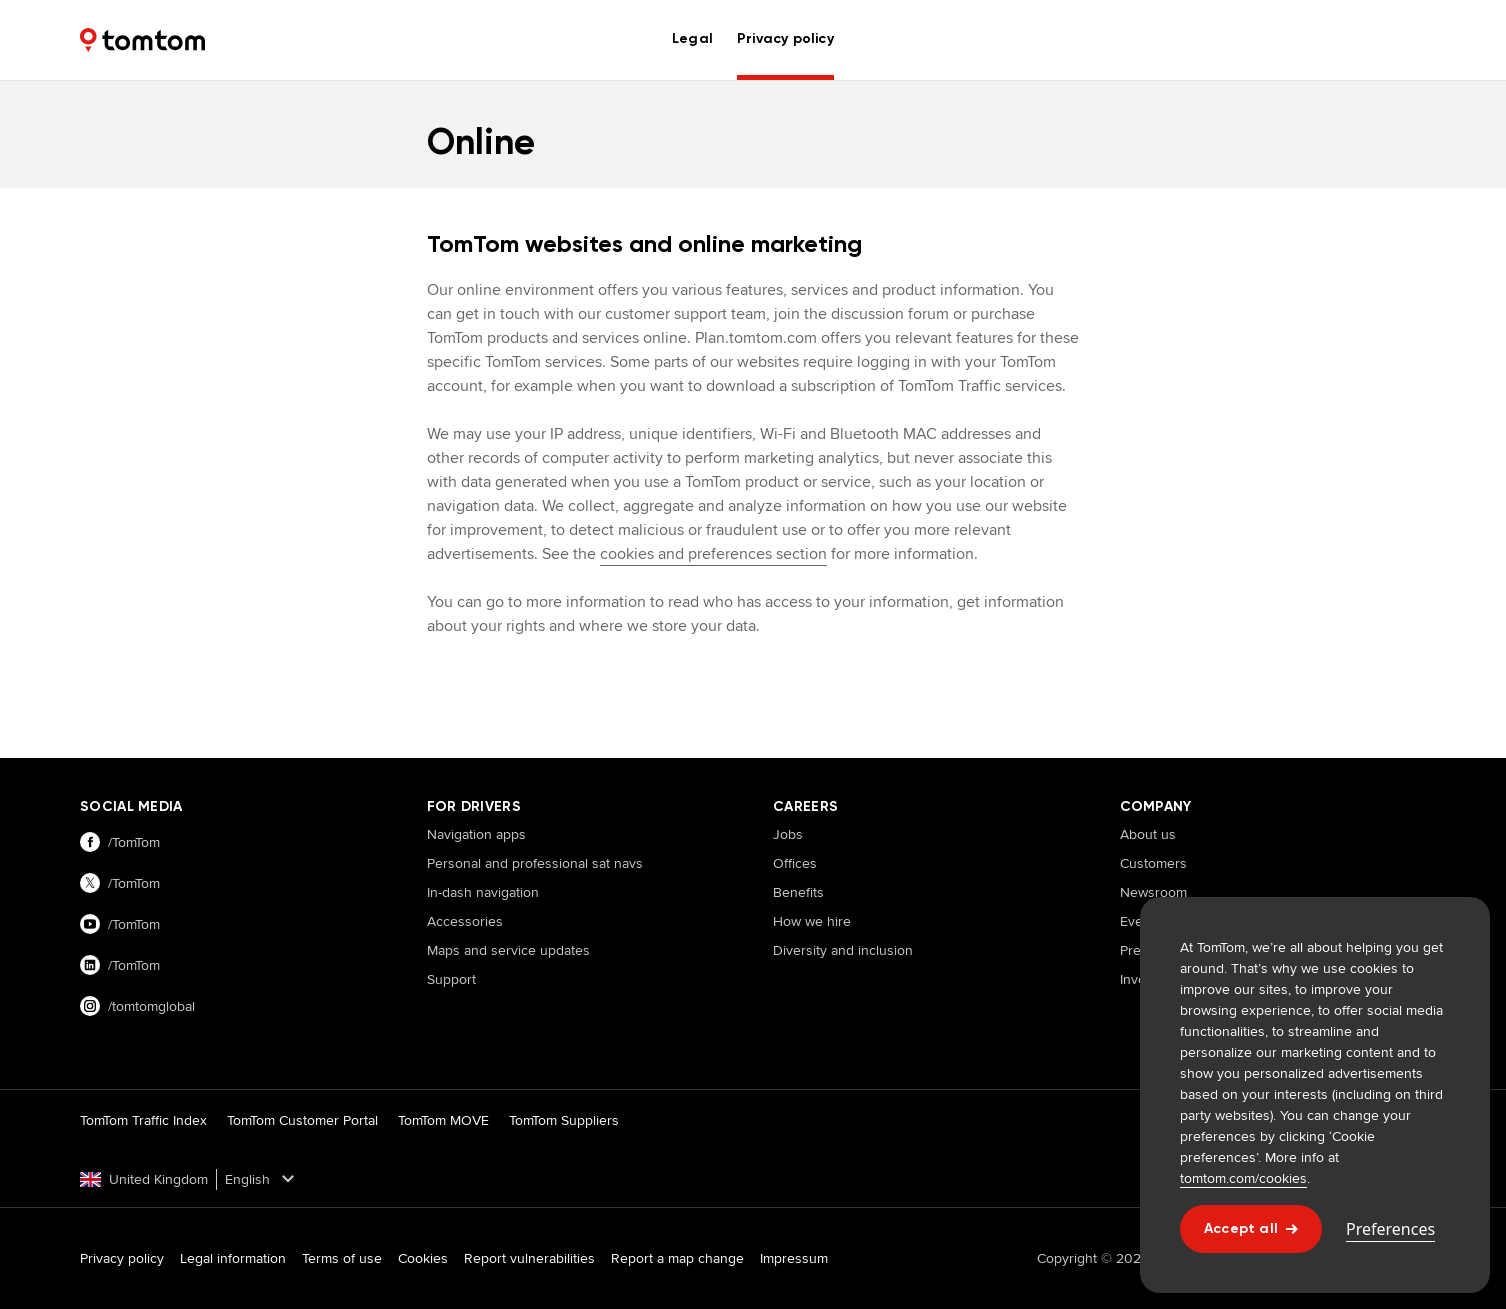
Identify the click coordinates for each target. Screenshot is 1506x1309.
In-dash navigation (483, 892)
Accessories (465, 921)
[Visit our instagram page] (233, 1006)
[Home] (142, 40)
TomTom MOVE (443, 1120)
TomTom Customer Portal (302, 1120)
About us (1148, 834)
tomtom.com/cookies (1243, 1178)
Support (451, 979)
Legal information (233, 1258)
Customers (1153, 863)
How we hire (812, 921)
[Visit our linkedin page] (233, 965)
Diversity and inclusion (843, 950)
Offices (795, 863)
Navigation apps (476, 834)
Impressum (794, 1258)
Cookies (423, 1258)
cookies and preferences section (713, 553)
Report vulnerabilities (529, 1258)
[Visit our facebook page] (233, 842)
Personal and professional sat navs (535, 863)
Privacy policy (122, 1258)
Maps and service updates (508, 950)
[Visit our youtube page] (233, 924)
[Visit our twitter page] (233, 883)
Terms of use (342, 1258)
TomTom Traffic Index (143, 1120)
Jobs (788, 834)
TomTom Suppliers (564, 1120)
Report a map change (677, 1258)
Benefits (798, 892)
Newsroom (1153, 892)
